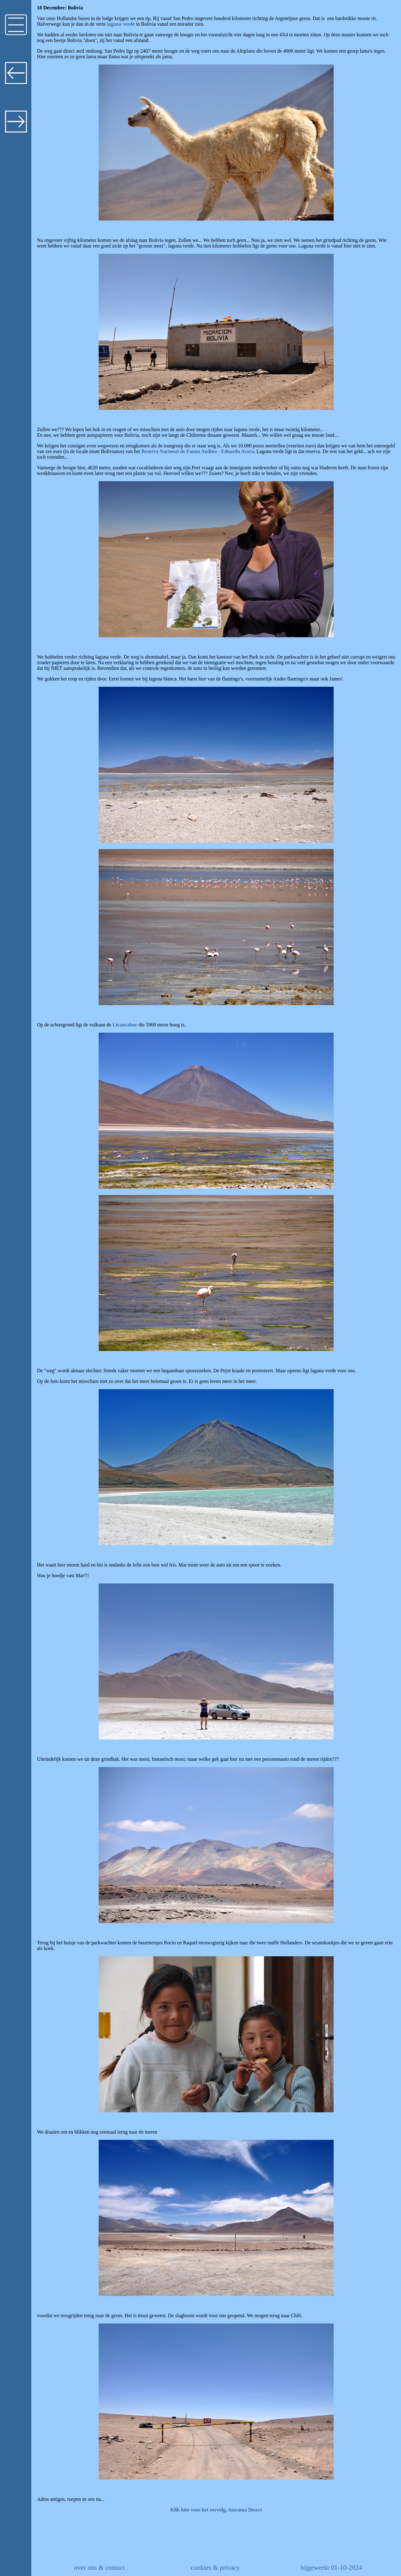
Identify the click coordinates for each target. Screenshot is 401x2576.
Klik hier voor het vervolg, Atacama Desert (216, 2509)
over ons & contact (99, 2567)
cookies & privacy (215, 2567)
